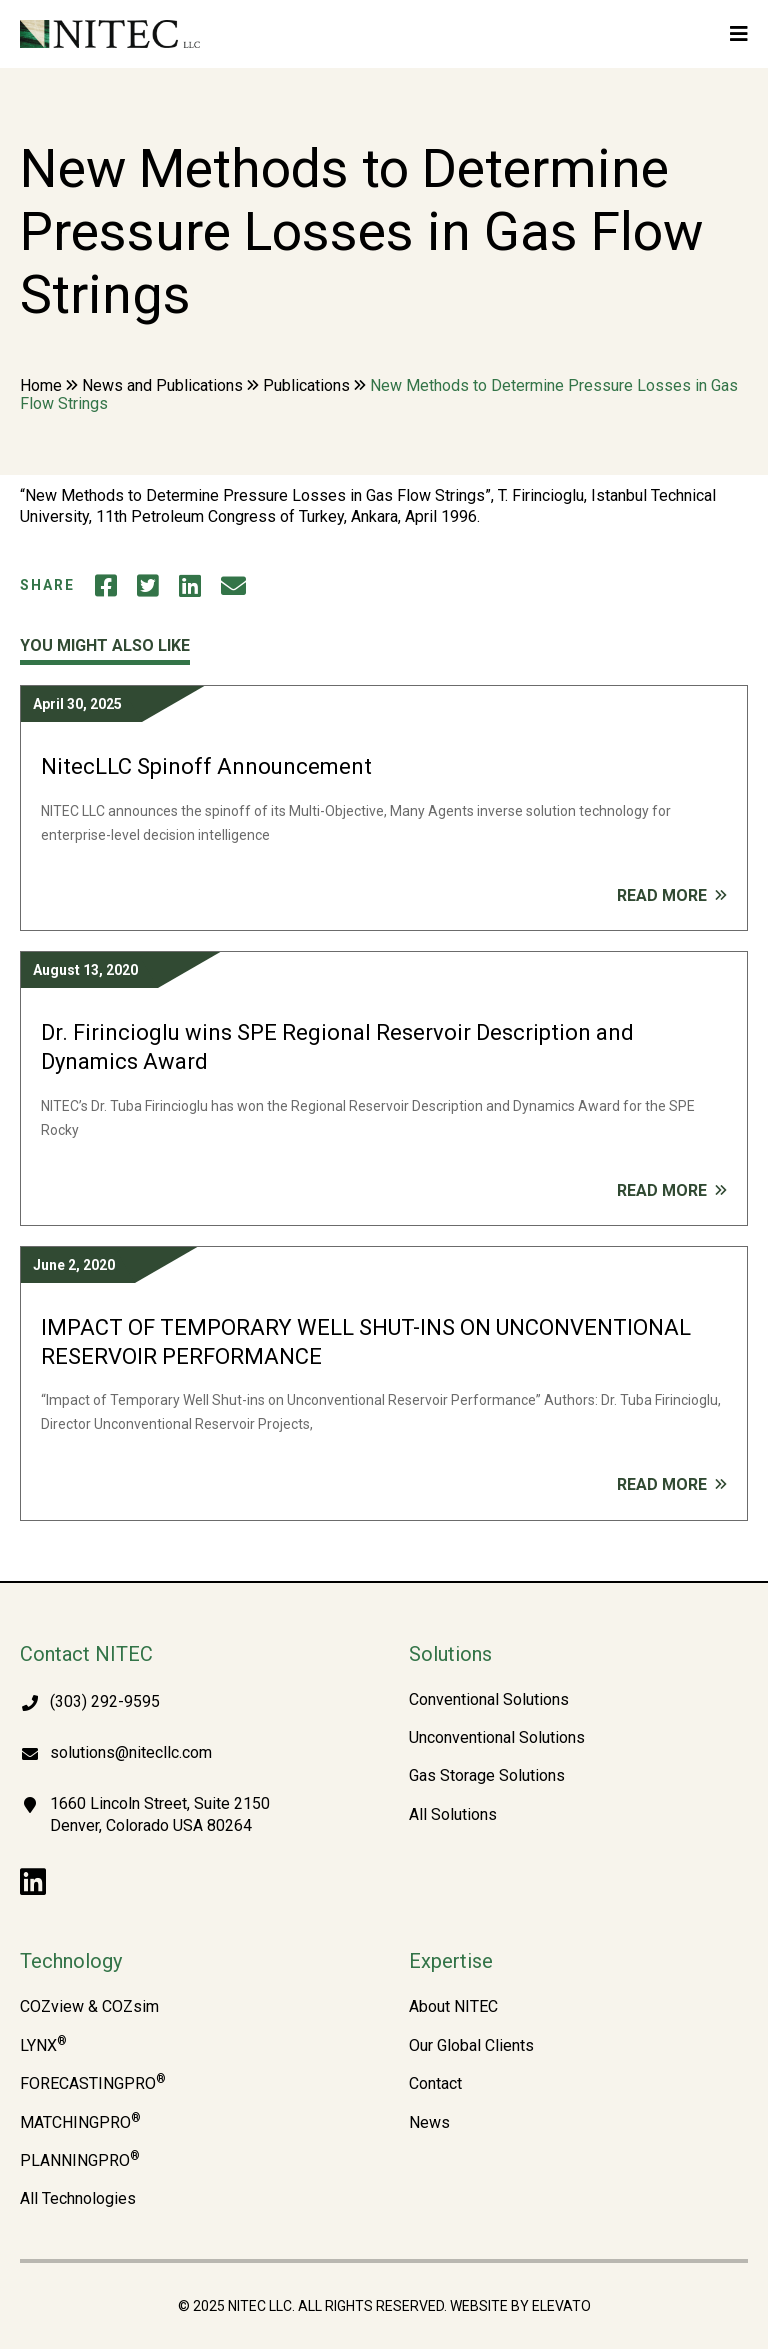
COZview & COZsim (89, 2007)
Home (41, 385)
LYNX (43, 2046)
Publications (306, 385)
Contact (435, 2084)
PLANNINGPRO (80, 2161)
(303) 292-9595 (105, 1701)
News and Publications (162, 385)
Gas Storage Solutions (487, 1776)
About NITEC (453, 2007)
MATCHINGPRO (80, 2123)
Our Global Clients (471, 2046)
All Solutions (453, 1815)
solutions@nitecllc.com (131, 1752)
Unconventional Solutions (497, 1738)
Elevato (561, 2306)
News (429, 2123)
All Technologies (78, 2199)
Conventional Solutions (489, 1700)
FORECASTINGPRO (93, 2084)
